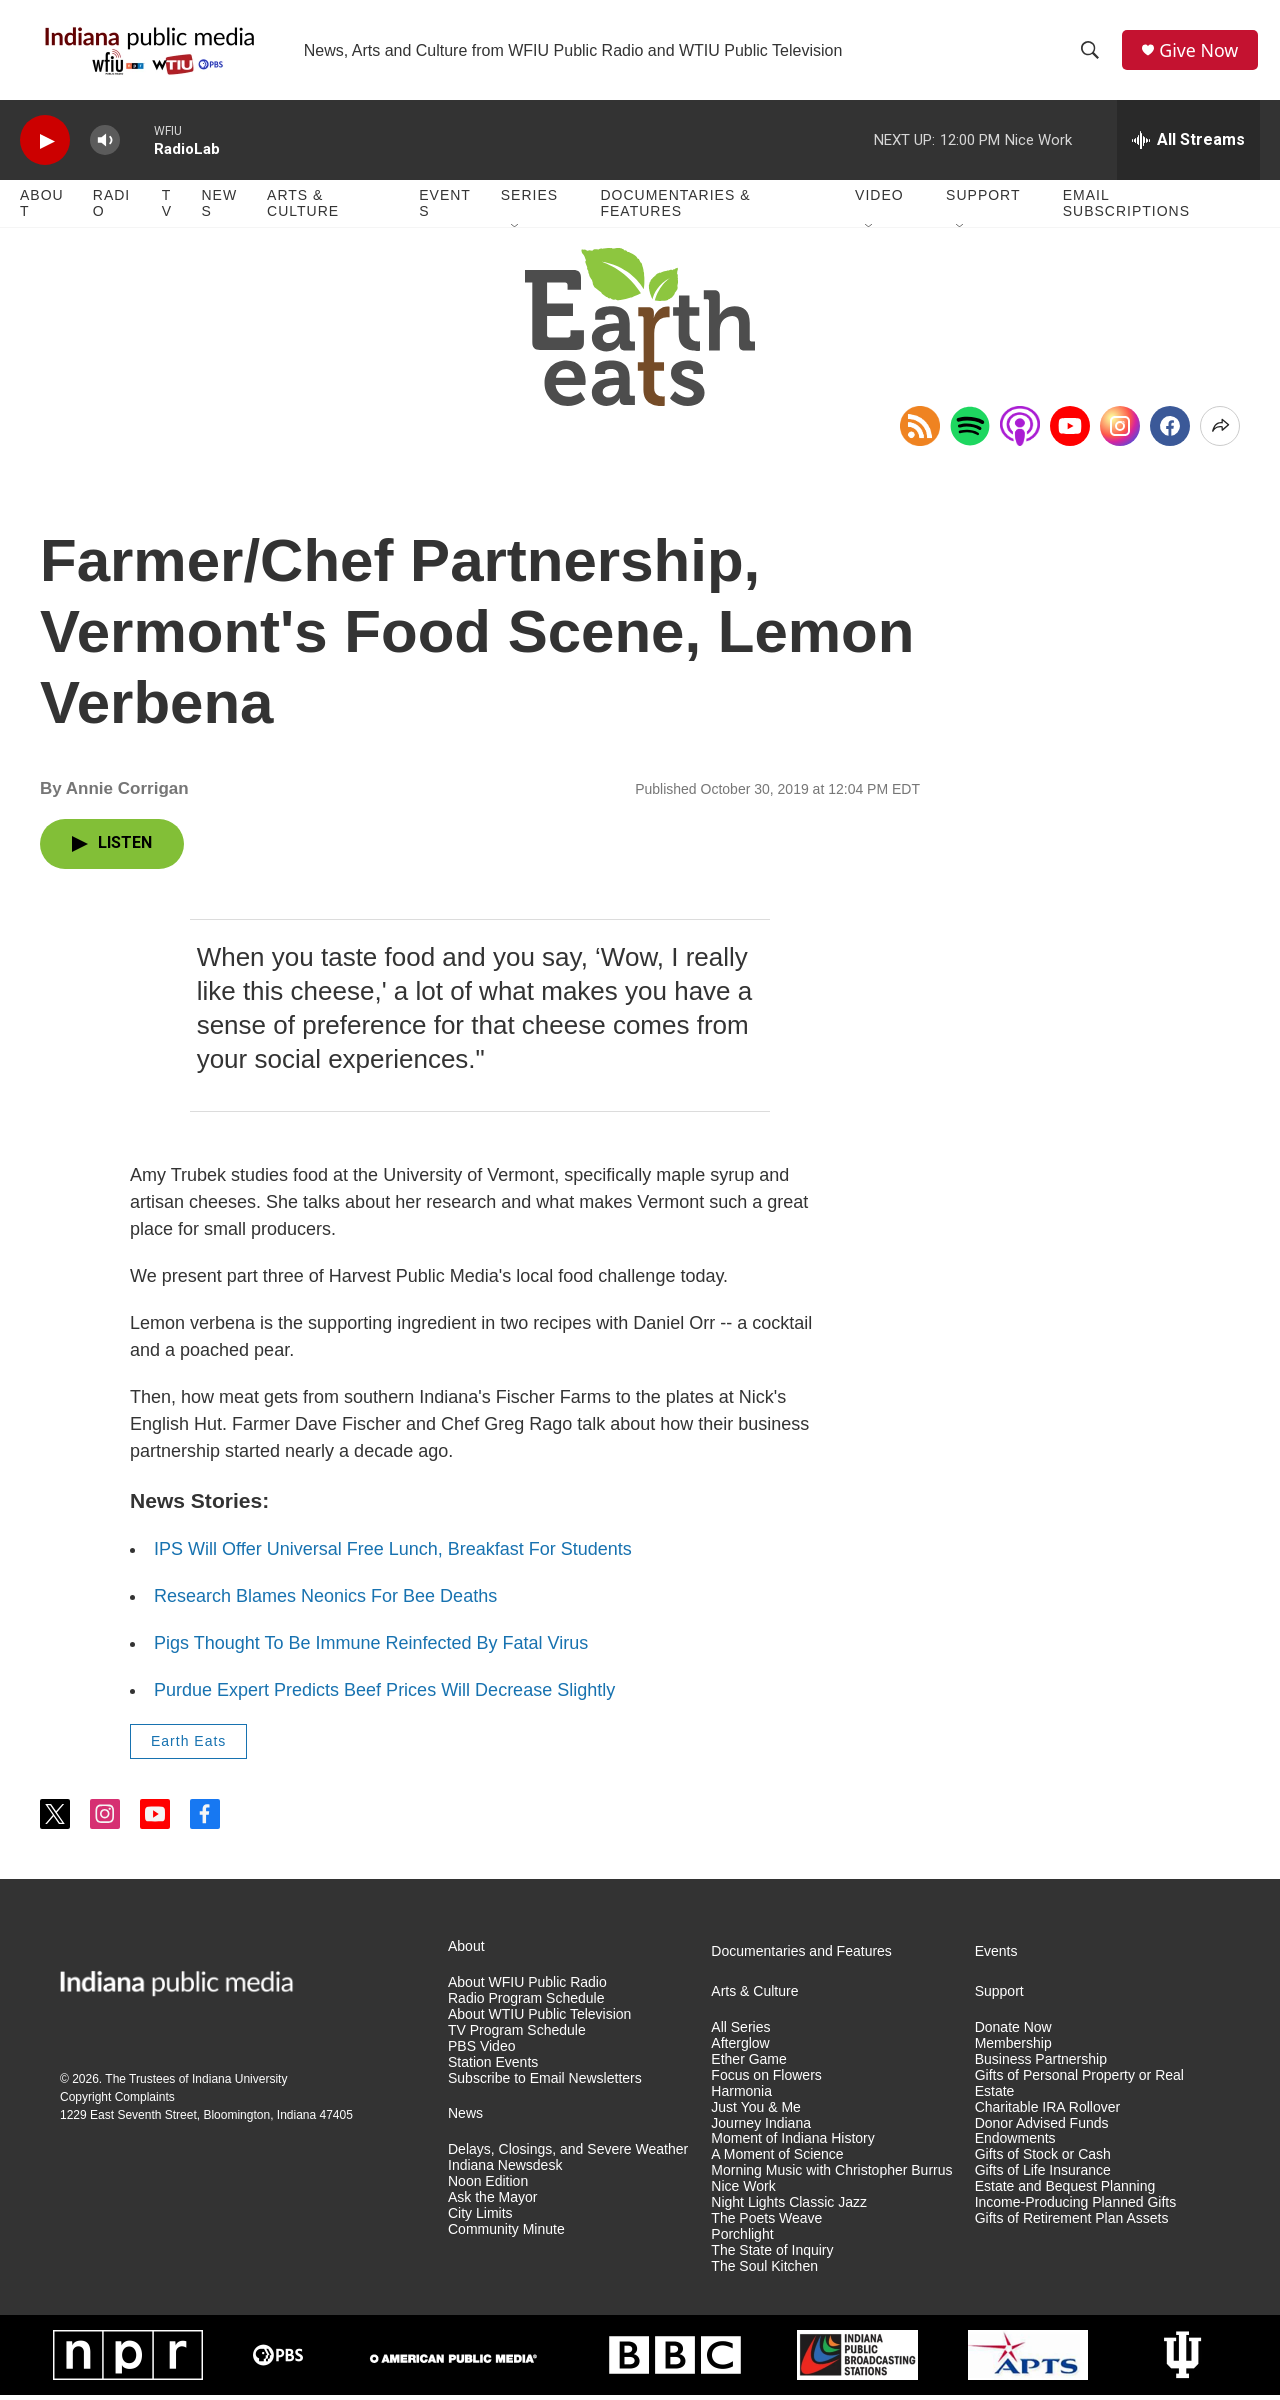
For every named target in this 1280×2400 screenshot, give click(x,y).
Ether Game (748, 2064)
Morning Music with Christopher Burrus (831, 2175)
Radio (111, 208)
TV (167, 208)
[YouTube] (1070, 431)
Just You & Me (756, 2111)
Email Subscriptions (1126, 208)
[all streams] (1188, 145)
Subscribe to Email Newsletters (545, 2082)
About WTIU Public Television (539, 2019)
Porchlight (742, 2239)
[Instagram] (1120, 431)
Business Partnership (1041, 2064)
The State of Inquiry (772, 2255)
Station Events (493, 2066)
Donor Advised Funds (1042, 2127)
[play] (45, 145)
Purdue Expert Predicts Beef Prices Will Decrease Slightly (384, 1695)
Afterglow (740, 2048)
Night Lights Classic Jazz (789, 2207)
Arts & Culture (303, 208)
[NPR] (128, 2360)
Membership (1013, 2048)
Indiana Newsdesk (505, 2170)
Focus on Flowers (766, 2079)
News (219, 208)
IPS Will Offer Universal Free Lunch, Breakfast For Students (393, 1554)
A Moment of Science (777, 2159)
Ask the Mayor (492, 2202)
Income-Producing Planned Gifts (1076, 2207)
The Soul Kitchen (764, 2271)
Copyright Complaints (117, 2101)
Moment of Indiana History (792, 2143)
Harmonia (741, 2095)
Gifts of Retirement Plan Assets (1072, 2223)
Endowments (1015, 2143)
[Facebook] (1170, 431)
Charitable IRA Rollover (1048, 2111)
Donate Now (1013, 2032)
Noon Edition (488, 2186)
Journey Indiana (761, 2127)
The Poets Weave (766, 2223)
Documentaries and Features (801, 1956)
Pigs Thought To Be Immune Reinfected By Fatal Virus (371, 1648)
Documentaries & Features (675, 208)
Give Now (1200, 52)
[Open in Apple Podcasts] (1020, 431)
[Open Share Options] (1220, 431)
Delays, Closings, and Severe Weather (568, 2154)
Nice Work (743, 2191)
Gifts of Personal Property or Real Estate (1079, 2087)
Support (983, 200)
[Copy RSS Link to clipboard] (920, 431)
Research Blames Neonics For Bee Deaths (325, 1601)
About (42, 208)
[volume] (105, 145)
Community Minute (506, 2234)
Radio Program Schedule (526, 2003)
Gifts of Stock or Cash (1043, 2159)
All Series (740, 2032)
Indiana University (239, 2083)
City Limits (480, 2218)
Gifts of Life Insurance (1043, 2175)
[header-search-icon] (1091, 53)
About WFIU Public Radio (527, 1987)
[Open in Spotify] (970, 431)
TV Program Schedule (517, 2034)
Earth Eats (188, 1746)
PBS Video (481, 2050)
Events (445, 208)
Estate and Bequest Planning (1065, 2191)
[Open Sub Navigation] (516, 232)
